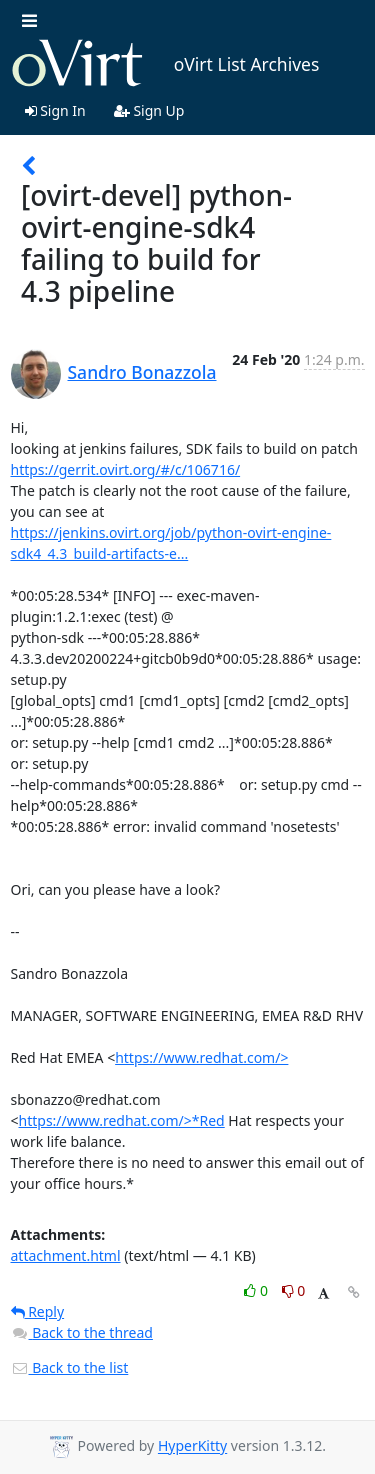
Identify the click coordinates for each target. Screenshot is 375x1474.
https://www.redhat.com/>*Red (122, 1120)
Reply (38, 1311)
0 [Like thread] (257, 1290)
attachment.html (66, 1255)
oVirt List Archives (165, 64)
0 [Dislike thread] (294, 1290)
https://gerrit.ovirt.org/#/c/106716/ (126, 469)
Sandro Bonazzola (142, 372)
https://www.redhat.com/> (201, 1057)
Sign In (55, 110)
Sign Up (149, 110)
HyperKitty (192, 1446)
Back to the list (70, 1367)
